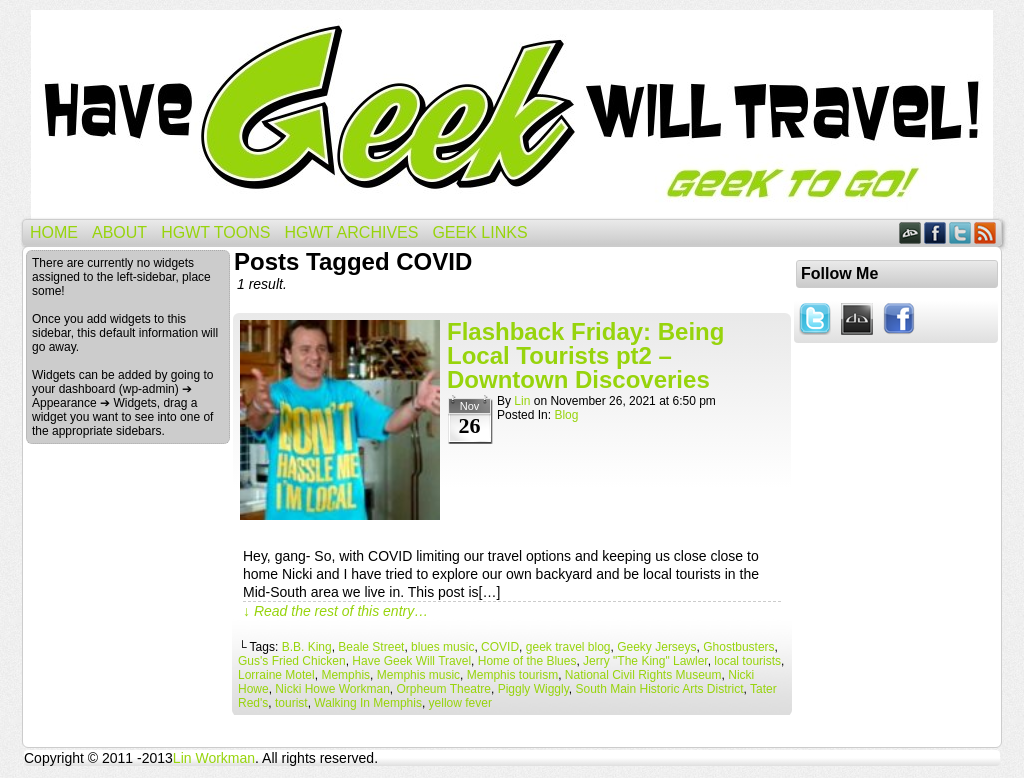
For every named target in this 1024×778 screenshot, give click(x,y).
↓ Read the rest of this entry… (335, 611)
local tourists (747, 661)
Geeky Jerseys (656, 647)
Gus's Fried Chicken (292, 661)
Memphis (345, 675)
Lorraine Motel (276, 675)
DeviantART (910, 232)
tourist (291, 703)
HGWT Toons (215, 232)
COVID (500, 647)
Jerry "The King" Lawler (645, 661)
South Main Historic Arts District (659, 689)
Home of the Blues (527, 661)
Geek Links (479, 232)
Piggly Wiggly (533, 689)
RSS (985, 232)
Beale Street (371, 647)
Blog (566, 415)
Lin (522, 401)
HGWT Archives (351, 232)
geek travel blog (568, 647)
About (119, 232)
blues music (442, 647)
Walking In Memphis (368, 703)
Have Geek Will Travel (512, 114)
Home (54, 232)
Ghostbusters (738, 647)
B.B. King (307, 647)
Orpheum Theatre (444, 689)
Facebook (935, 232)
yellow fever (460, 703)
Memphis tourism (512, 675)
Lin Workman (214, 758)
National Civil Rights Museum (643, 675)
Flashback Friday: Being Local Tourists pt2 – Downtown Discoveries (585, 355)
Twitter (960, 232)
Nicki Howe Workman (332, 689)
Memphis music (418, 675)
